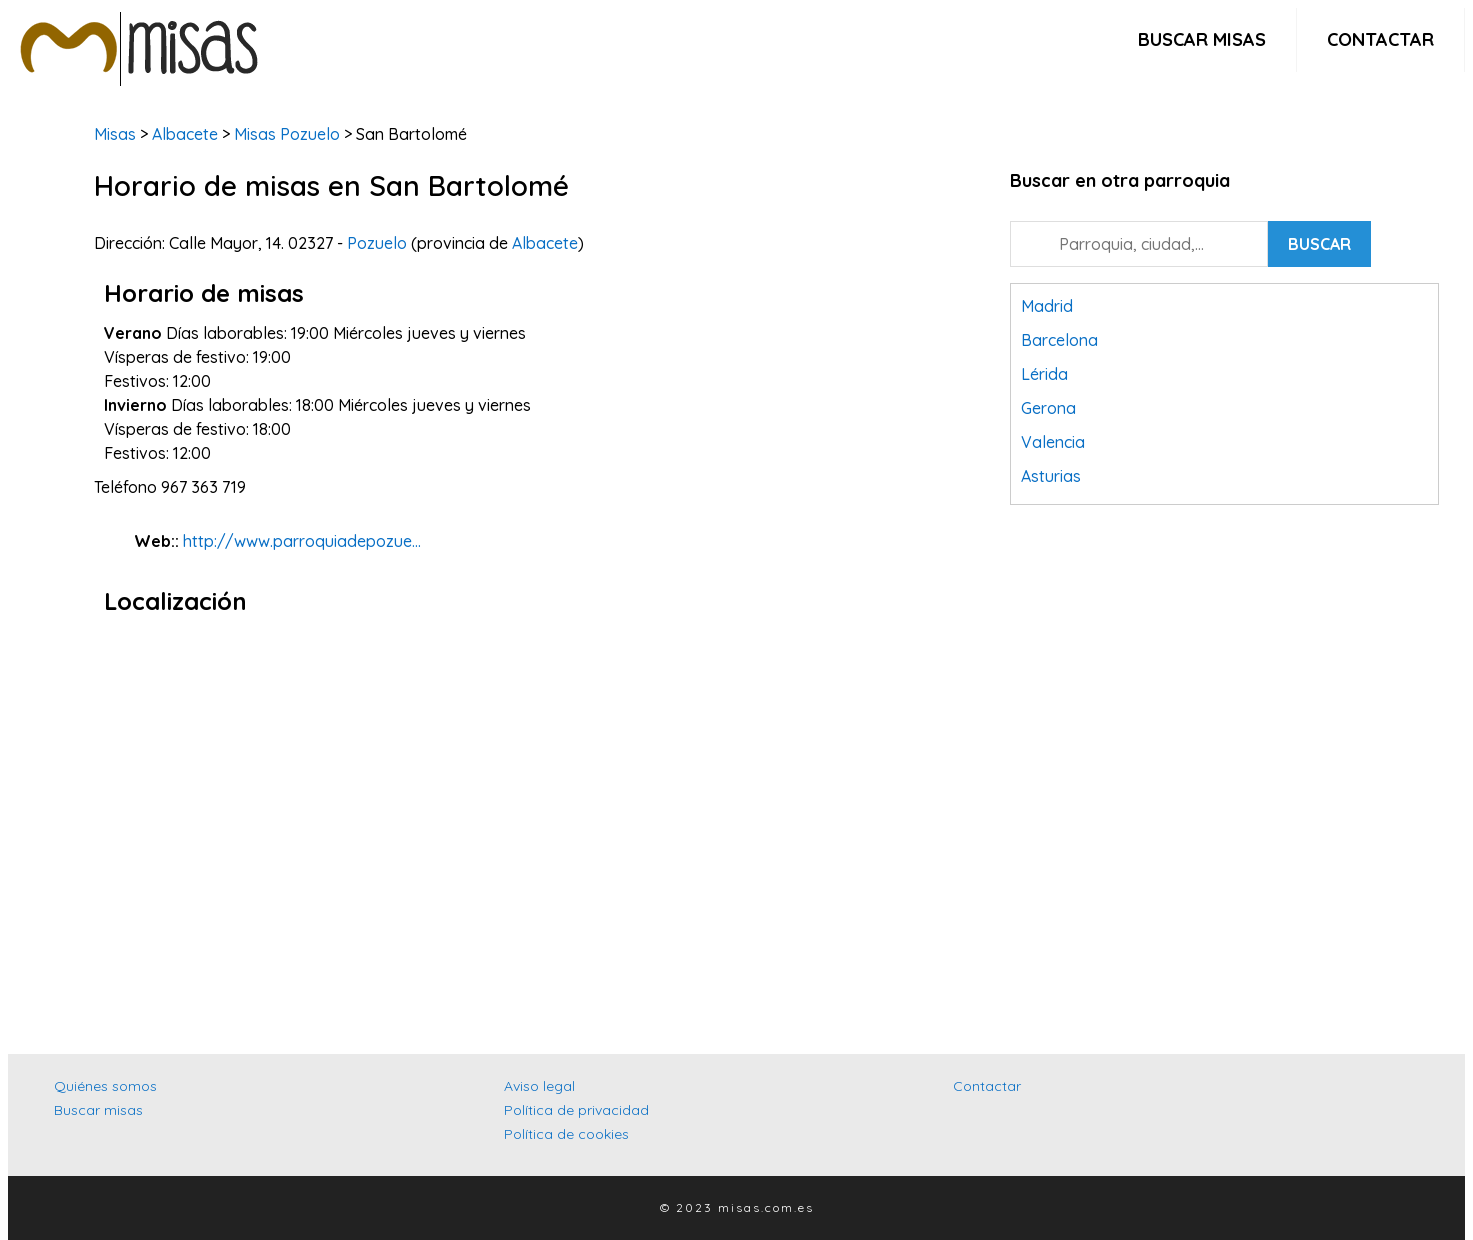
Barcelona (1059, 340)
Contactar (1380, 39)
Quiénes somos (105, 1086)
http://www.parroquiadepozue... (302, 541)
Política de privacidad (576, 1110)
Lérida (1044, 374)
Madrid (1047, 306)
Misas (115, 134)
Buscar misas (1202, 39)
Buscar (1319, 244)
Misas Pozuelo (285, 134)
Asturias (1051, 476)
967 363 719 (203, 487)
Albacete (185, 134)
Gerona (1048, 408)
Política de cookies (566, 1134)
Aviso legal (539, 1086)
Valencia (1053, 442)
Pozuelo (377, 243)
